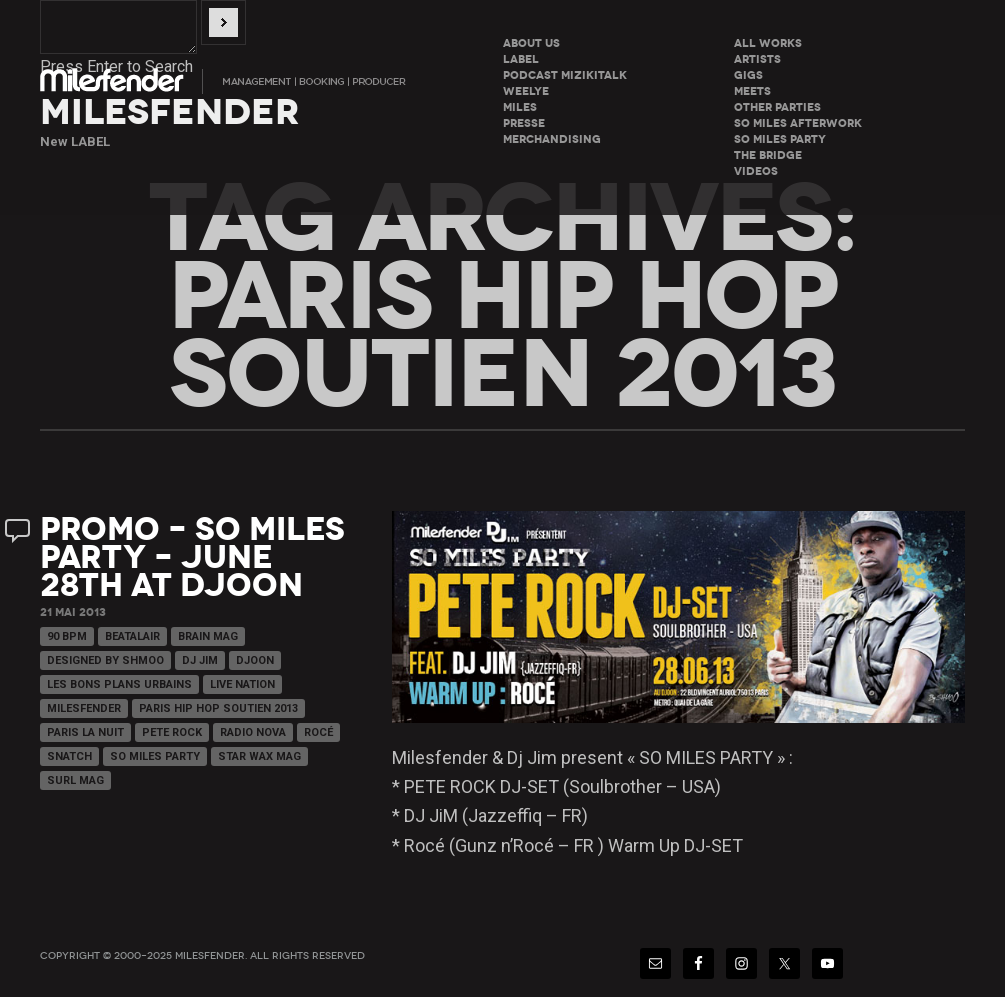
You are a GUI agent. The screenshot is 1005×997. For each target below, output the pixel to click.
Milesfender (84, 708)
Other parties (777, 107)
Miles (520, 107)
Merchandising (552, 139)
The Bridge (768, 155)
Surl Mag (75, 780)
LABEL (521, 59)
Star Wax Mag (259, 756)
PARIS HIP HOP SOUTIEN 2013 (218, 708)
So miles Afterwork (798, 123)
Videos (756, 171)
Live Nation (242, 684)
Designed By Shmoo (105, 660)
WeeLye (526, 91)
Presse (524, 123)
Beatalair (132, 636)
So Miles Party (155, 756)
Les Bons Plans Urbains (119, 684)
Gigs (748, 75)
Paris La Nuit (85, 732)
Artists (757, 59)
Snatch (69, 756)
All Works (768, 43)
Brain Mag (208, 636)
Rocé (318, 732)
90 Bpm (67, 636)
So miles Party (780, 139)
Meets (752, 91)
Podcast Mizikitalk (565, 75)
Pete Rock (172, 732)
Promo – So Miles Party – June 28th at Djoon (192, 557)
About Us (531, 43)
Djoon (255, 660)
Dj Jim (200, 660)
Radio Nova (253, 732)
